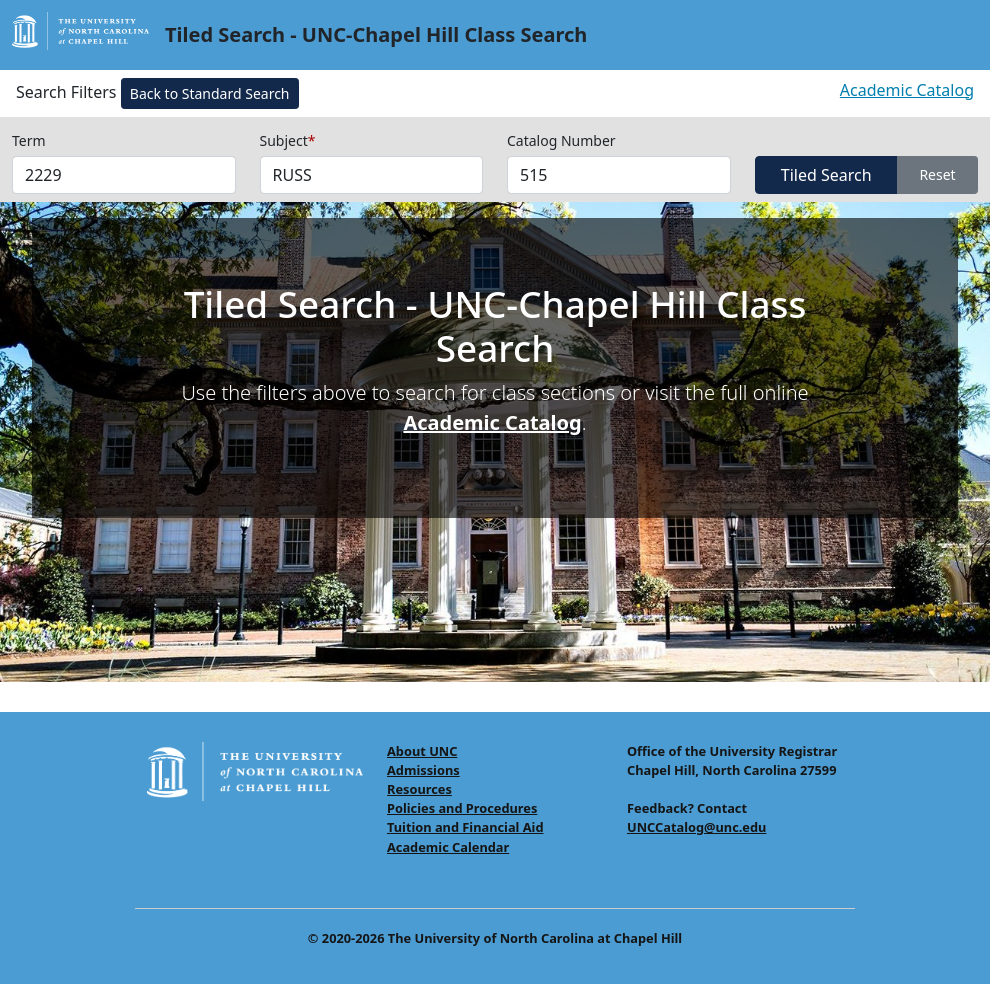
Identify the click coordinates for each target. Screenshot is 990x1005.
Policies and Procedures (462, 808)
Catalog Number (561, 140)
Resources (419, 789)
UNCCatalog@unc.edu (696, 827)
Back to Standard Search (210, 93)
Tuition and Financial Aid (465, 827)
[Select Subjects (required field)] (372, 175)
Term (29, 140)
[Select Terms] (124, 175)
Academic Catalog (907, 90)
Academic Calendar (448, 847)
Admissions (423, 770)
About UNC (422, 751)
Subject (288, 140)
